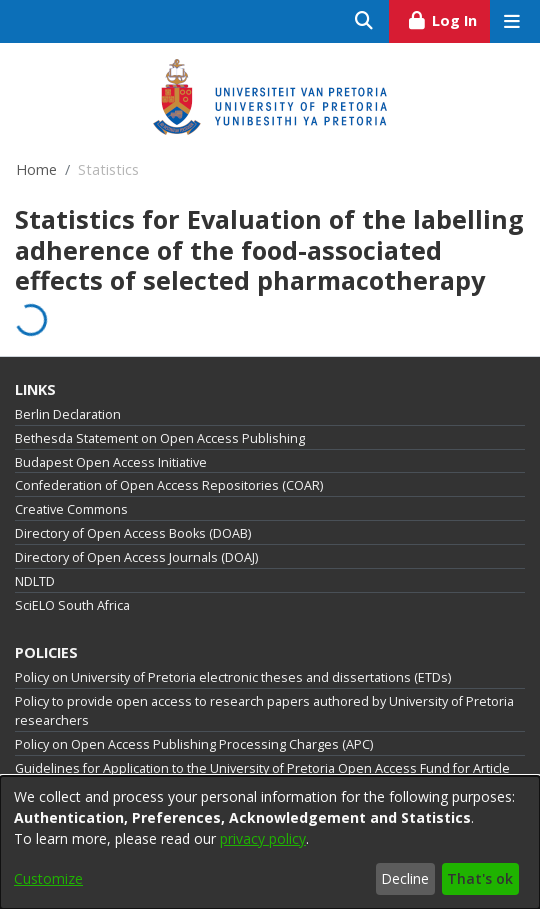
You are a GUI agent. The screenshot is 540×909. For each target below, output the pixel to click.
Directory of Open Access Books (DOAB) (133, 533)
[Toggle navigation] (511, 21)
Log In (448, 18)
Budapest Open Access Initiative (111, 462)
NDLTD (35, 581)
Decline (405, 878)
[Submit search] (364, 21)
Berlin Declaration (68, 414)
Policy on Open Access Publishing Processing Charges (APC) (194, 744)
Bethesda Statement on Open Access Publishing (160, 438)
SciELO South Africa (72, 605)
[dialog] (270, 842)
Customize (48, 878)
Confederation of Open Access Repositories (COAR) (169, 485)
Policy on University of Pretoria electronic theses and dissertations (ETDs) (233, 677)
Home (36, 169)
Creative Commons (71, 509)
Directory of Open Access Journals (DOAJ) (136, 557)
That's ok (480, 878)
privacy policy (263, 838)
